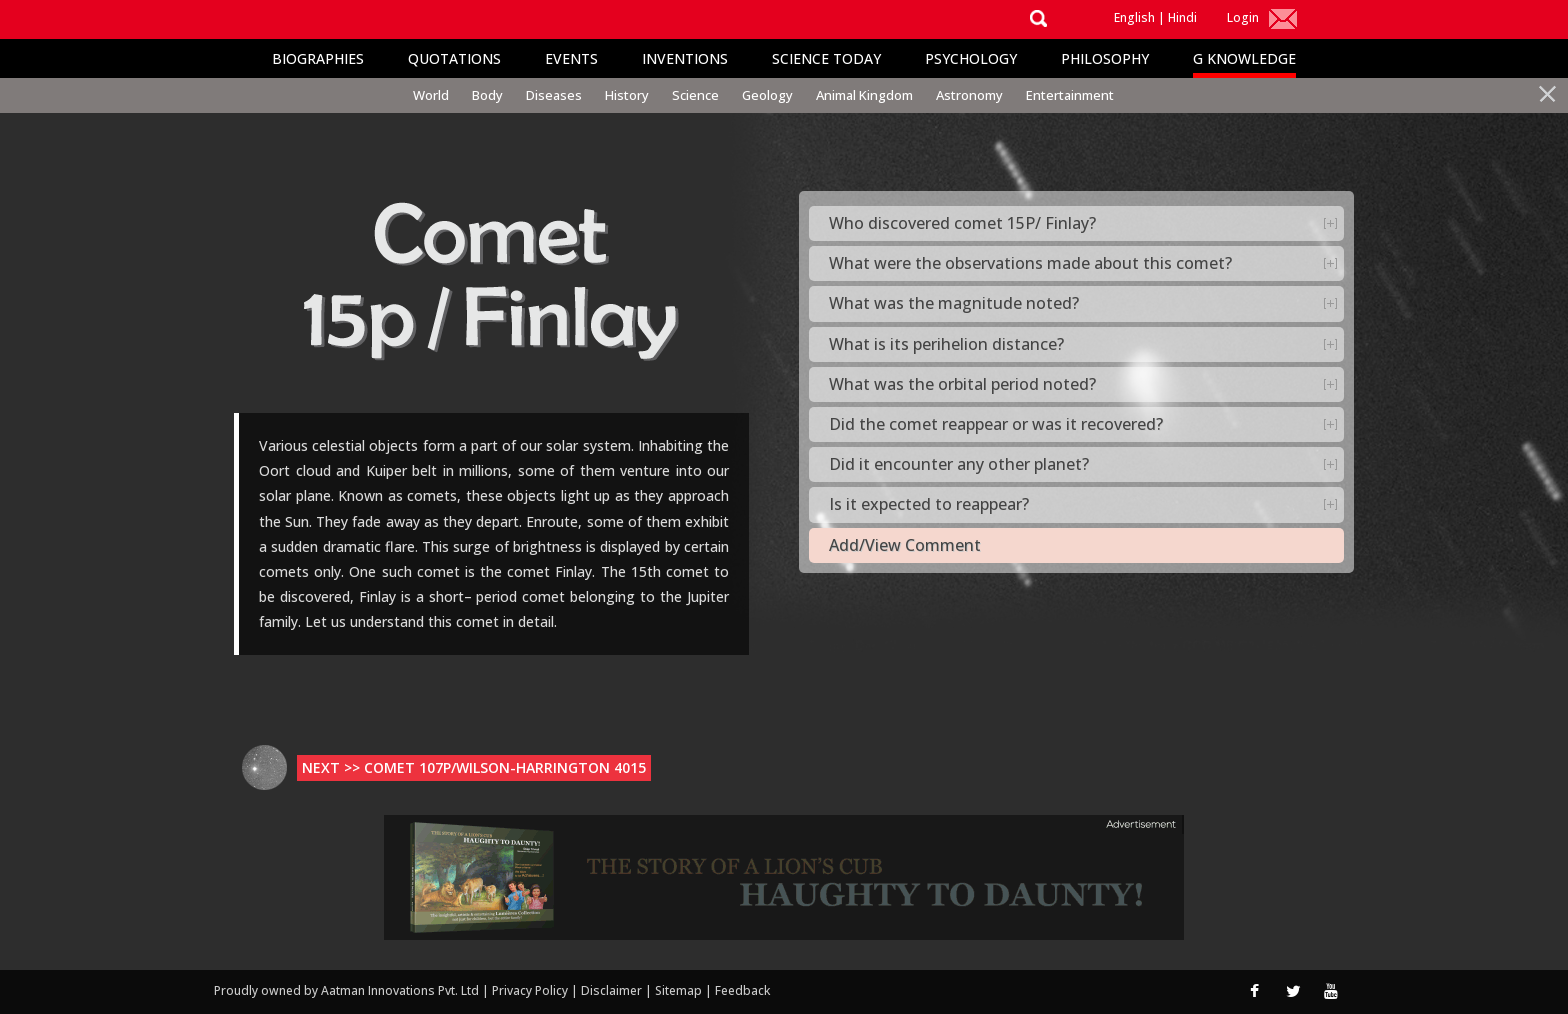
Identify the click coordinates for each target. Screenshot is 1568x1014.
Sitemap (680, 990)
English (1134, 17)
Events (571, 58)
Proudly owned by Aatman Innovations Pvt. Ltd (346, 990)
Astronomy (969, 95)
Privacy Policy (531, 990)
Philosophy (1105, 58)
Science (695, 95)
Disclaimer (611, 990)
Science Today (826, 58)
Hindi (1182, 17)
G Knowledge (1244, 58)
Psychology (971, 58)
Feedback (742, 990)
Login (1243, 17)
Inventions (685, 58)
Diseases (554, 95)
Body (487, 95)
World (431, 95)
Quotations (454, 58)
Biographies (318, 58)
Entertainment (1070, 95)
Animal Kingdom (864, 95)
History (627, 95)
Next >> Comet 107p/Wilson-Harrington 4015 (474, 767)
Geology (767, 95)
